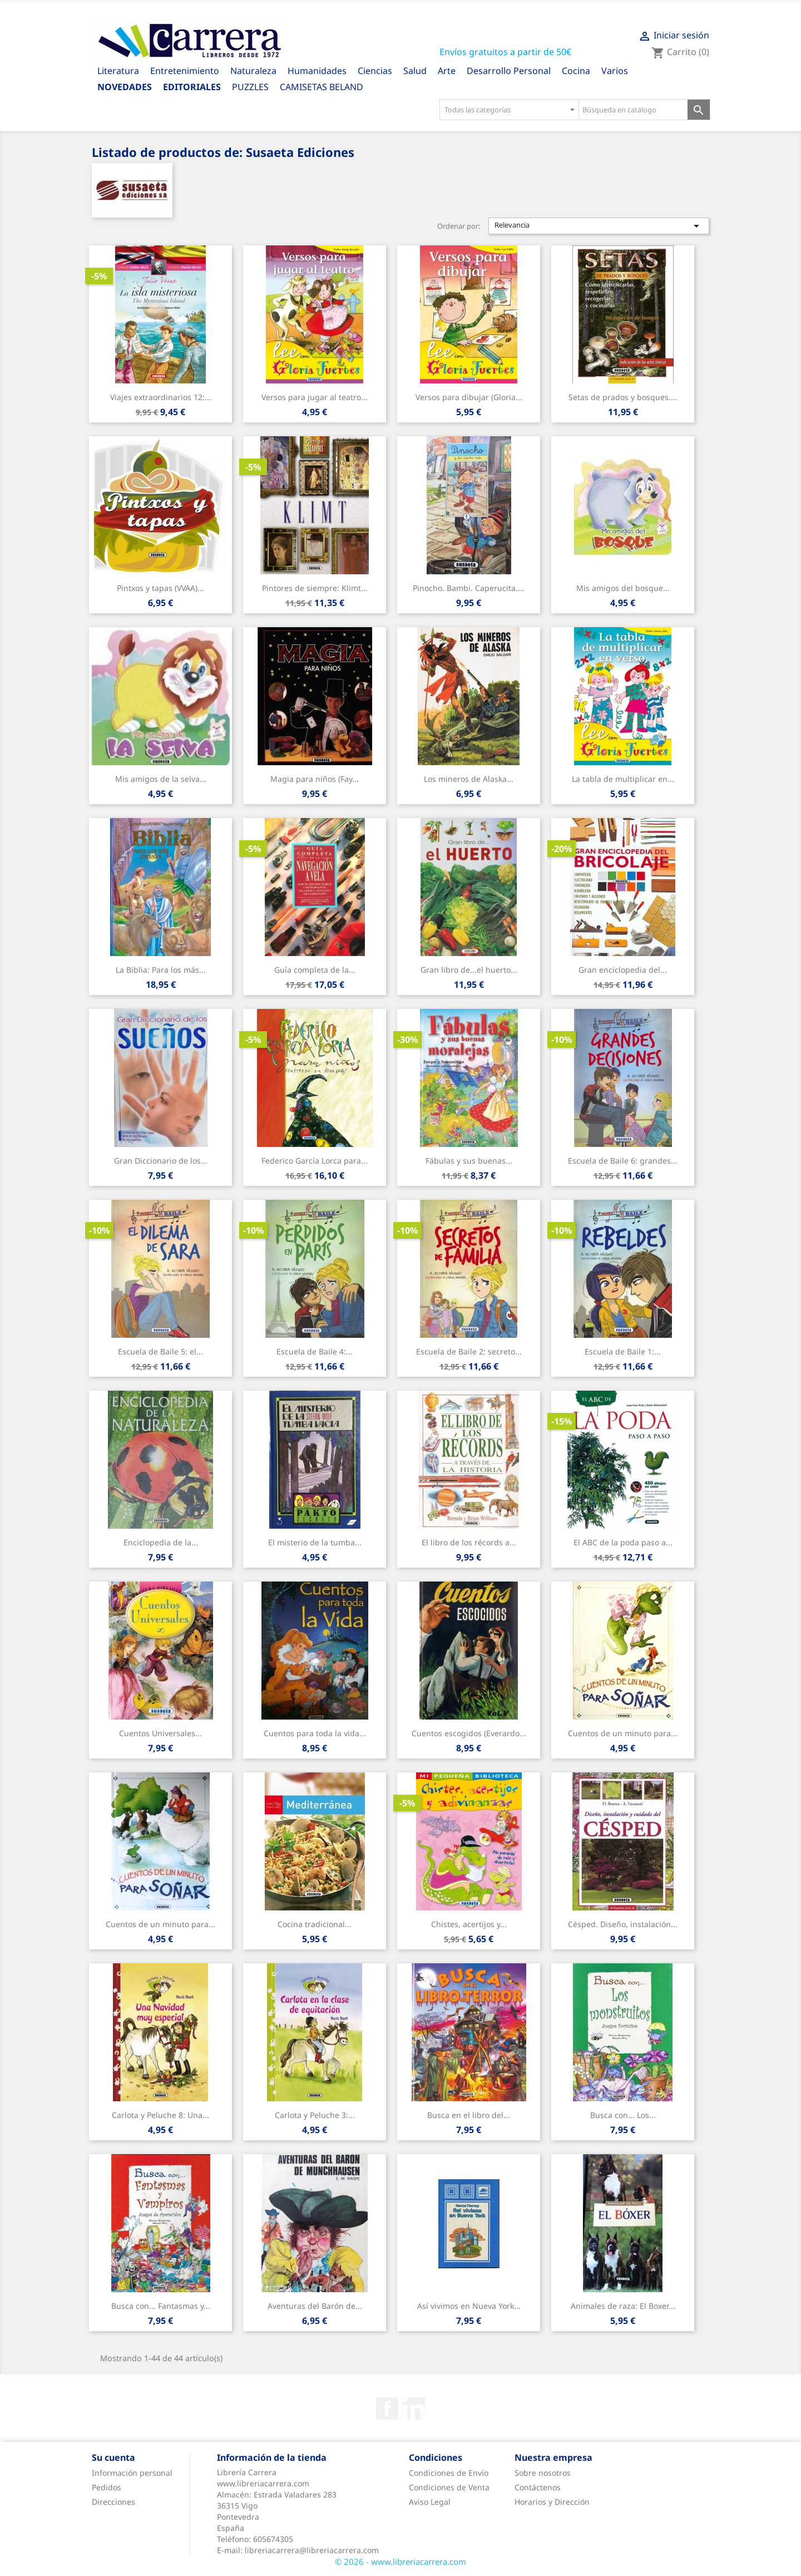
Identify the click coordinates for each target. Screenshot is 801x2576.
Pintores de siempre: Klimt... (315, 588)
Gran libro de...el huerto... (469, 969)
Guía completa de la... (314, 969)
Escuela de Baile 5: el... (160, 1351)
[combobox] (508, 109)
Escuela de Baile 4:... (314, 1351)
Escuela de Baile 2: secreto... (469, 1351)
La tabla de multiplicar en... (623, 779)
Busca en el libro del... (468, 2115)
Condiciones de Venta (449, 2487)
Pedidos (106, 2487)
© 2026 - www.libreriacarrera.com (400, 2561)
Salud (415, 71)
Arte (447, 71)
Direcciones (113, 2501)
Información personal (132, 2472)
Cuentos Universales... (160, 1733)
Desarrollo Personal (509, 71)
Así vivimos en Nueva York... (469, 2306)
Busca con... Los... (623, 2115)
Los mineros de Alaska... (468, 779)
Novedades (124, 87)
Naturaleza (253, 71)
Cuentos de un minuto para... (623, 1733)
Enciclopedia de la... (160, 1542)
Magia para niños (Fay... (314, 779)
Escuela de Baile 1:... (623, 1351)
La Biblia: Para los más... (161, 969)
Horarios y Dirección (552, 2501)
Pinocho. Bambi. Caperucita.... (469, 588)
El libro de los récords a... (469, 1542)
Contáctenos (538, 2487)
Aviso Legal (430, 2501)
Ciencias (375, 71)
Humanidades (317, 71)
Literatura (118, 71)
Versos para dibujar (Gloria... (469, 397)
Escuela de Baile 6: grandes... (623, 1160)
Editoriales (192, 87)
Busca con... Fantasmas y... (160, 2306)
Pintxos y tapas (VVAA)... (160, 588)
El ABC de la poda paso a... (623, 1542)
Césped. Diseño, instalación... (623, 1924)
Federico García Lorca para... (314, 1160)
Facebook (387, 2408)
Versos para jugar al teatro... (314, 397)
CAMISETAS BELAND (321, 87)
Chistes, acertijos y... (469, 1924)
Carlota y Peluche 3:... (315, 2115)
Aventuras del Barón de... (315, 2306)
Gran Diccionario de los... (160, 1160)
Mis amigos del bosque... (623, 588)
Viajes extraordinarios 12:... (160, 397)
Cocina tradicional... (315, 1924)
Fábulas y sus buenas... (469, 1160)
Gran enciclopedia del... (622, 969)
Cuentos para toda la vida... (315, 1733)
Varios (614, 71)
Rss (414, 2408)
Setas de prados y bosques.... (623, 397)
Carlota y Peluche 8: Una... (160, 2115)
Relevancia (599, 226)
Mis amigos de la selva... (160, 779)
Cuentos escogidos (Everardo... (469, 1733)
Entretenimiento (184, 71)
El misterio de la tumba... (315, 1542)
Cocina (576, 71)
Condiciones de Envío (448, 2472)
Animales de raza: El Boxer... (623, 2306)
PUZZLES (250, 87)
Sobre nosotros (543, 2472)
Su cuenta (113, 2457)
